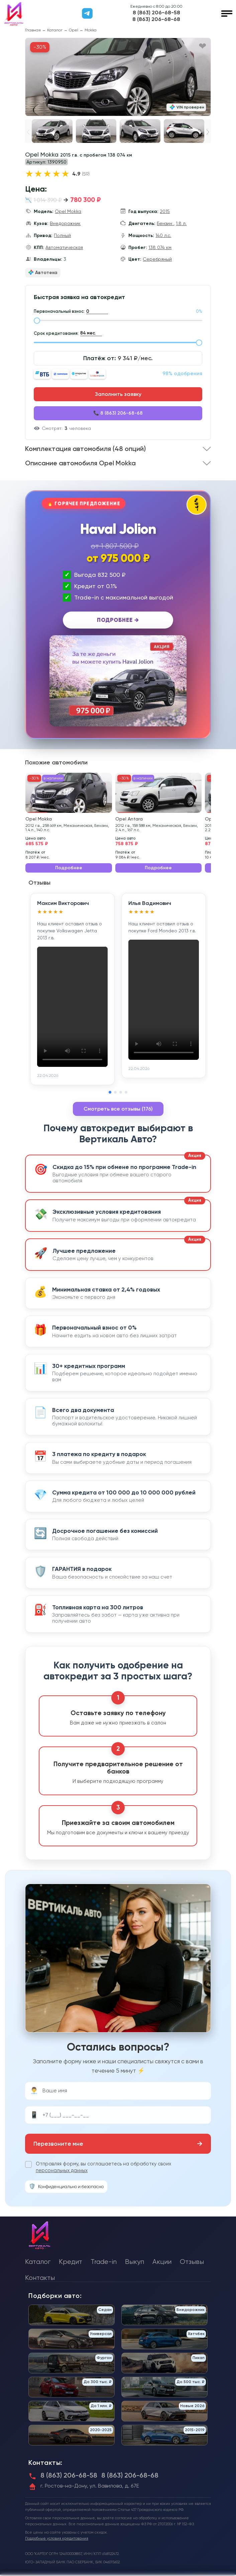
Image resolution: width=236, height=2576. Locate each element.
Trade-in (104, 2263)
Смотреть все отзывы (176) (118, 1110)
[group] (118, 77)
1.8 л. (181, 223)
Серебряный (157, 259)
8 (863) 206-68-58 (156, 13)
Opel (73, 30)
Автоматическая (64, 247)
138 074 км (159, 247)
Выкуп (134, 2263)
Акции (161, 2263)
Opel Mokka (68, 211)
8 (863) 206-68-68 (156, 19)
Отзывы (192, 2263)
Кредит (70, 2263)
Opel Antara (129, 820)
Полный (62, 235)
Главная (33, 30)
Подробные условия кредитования (56, 2540)
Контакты (40, 2279)
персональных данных (62, 2171)
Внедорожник (65, 223)
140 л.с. (163, 235)
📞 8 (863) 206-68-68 (118, 413)
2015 (165, 211)
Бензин (165, 223)
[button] (207, 132)
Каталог (55, 30)
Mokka (91, 30)
